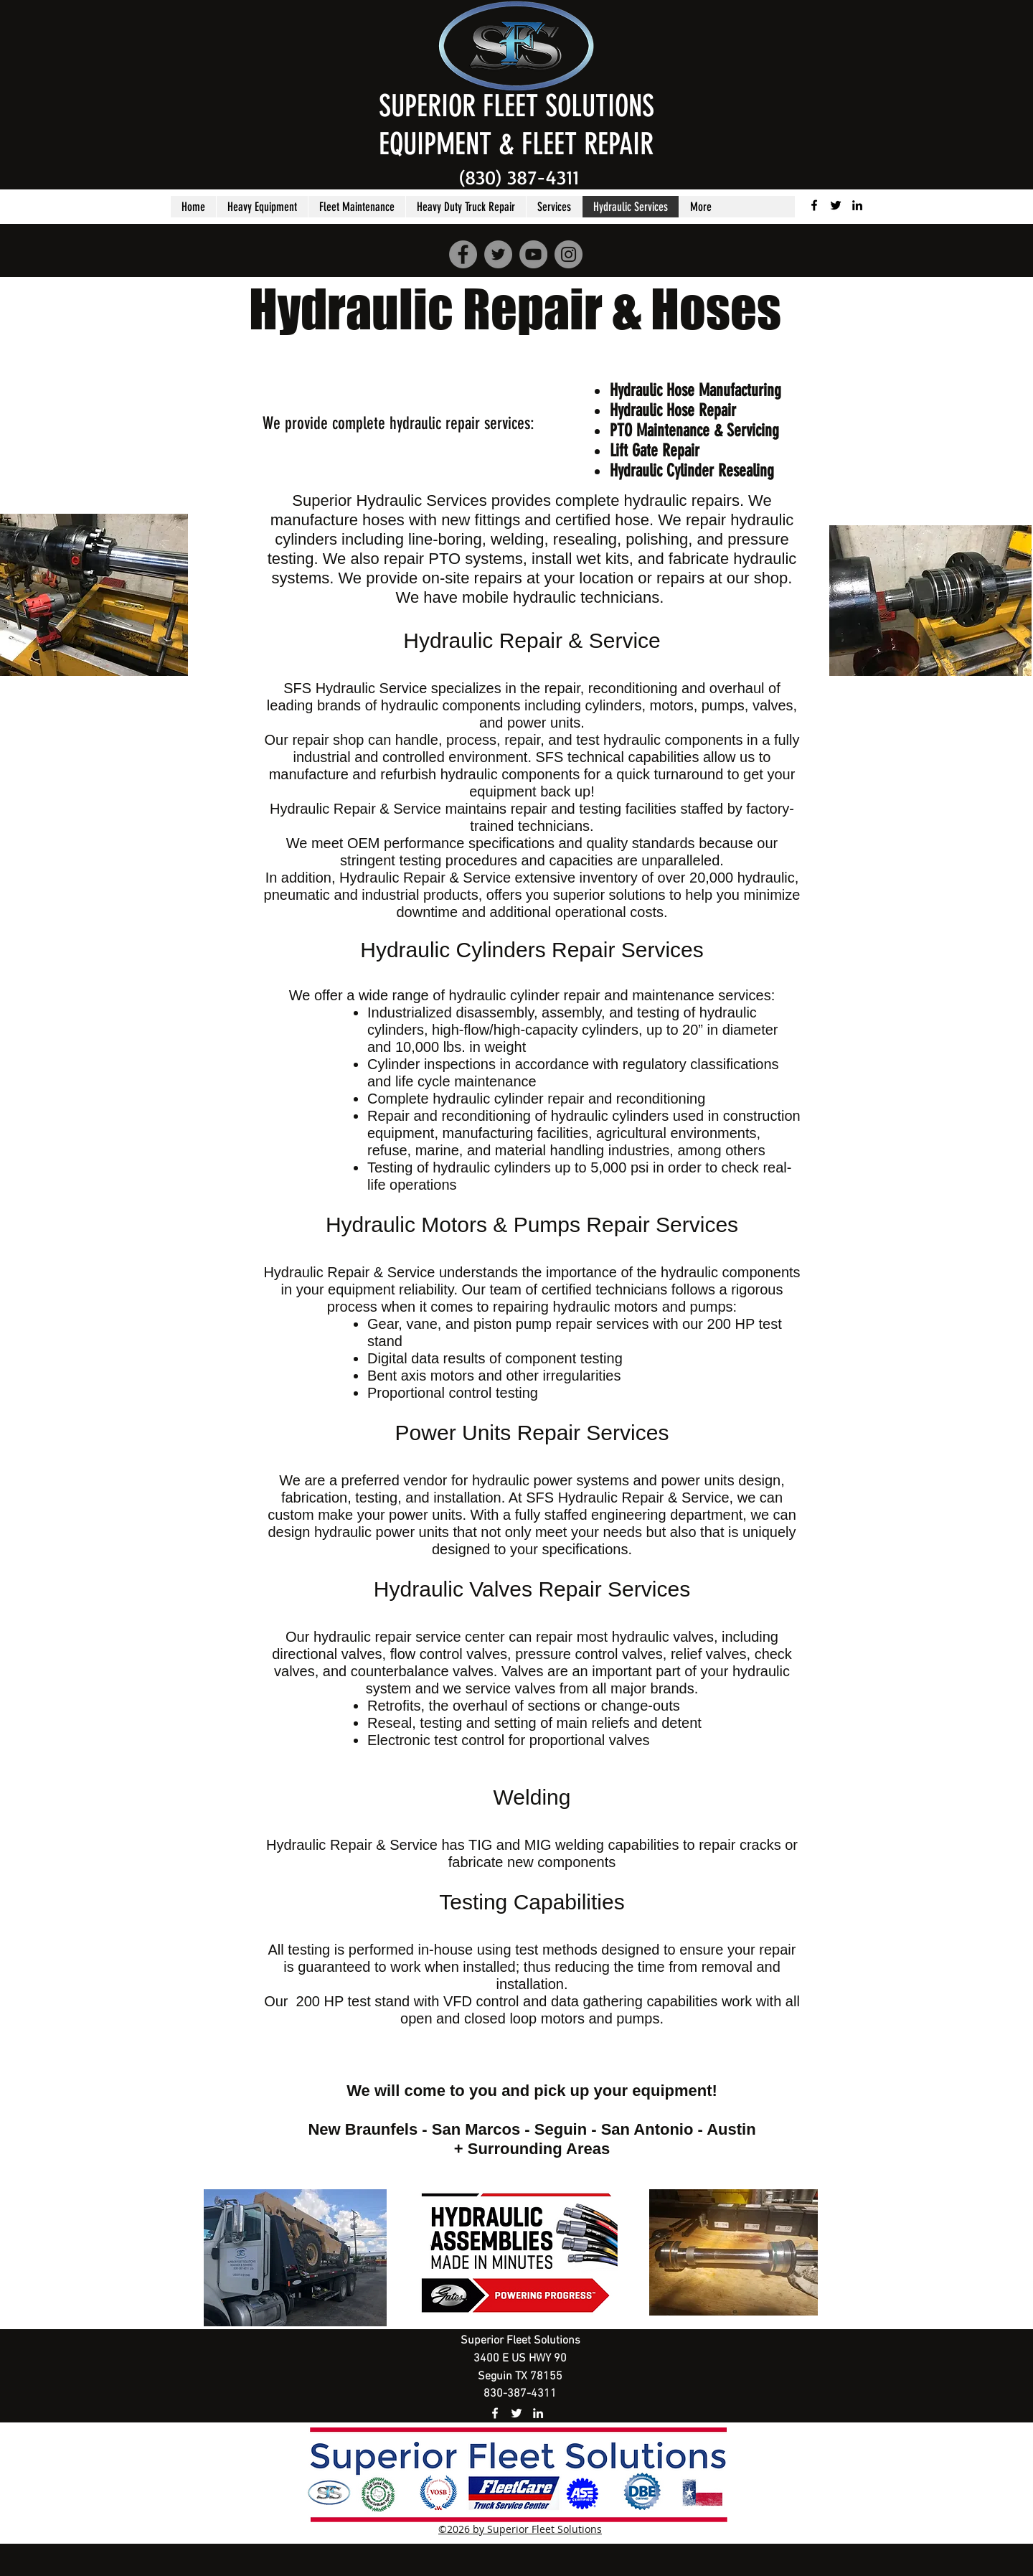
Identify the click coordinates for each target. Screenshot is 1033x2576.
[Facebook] (463, 254)
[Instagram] (568, 254)
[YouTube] (533, 254)
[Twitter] (498, 254)
